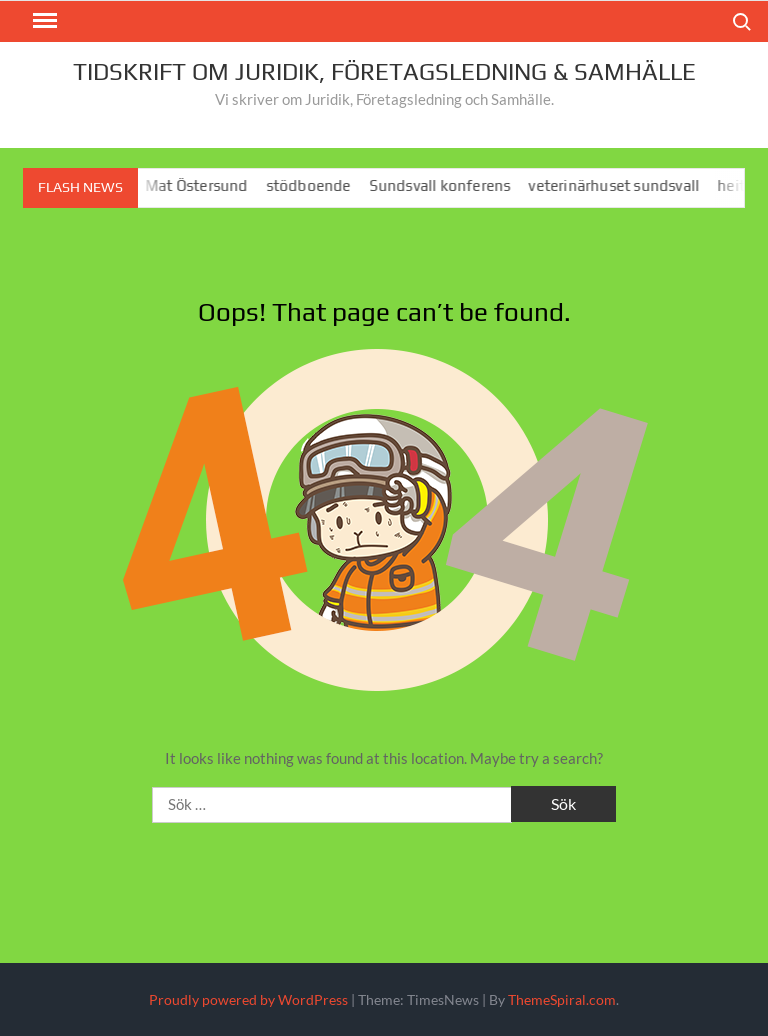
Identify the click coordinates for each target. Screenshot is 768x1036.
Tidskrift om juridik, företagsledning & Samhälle (384, 71)
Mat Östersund (201, 185)
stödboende (312, 185)
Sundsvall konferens (444, 185)
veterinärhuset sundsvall (618, 185)
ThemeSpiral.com (562, 999)
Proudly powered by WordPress (248, 999)
